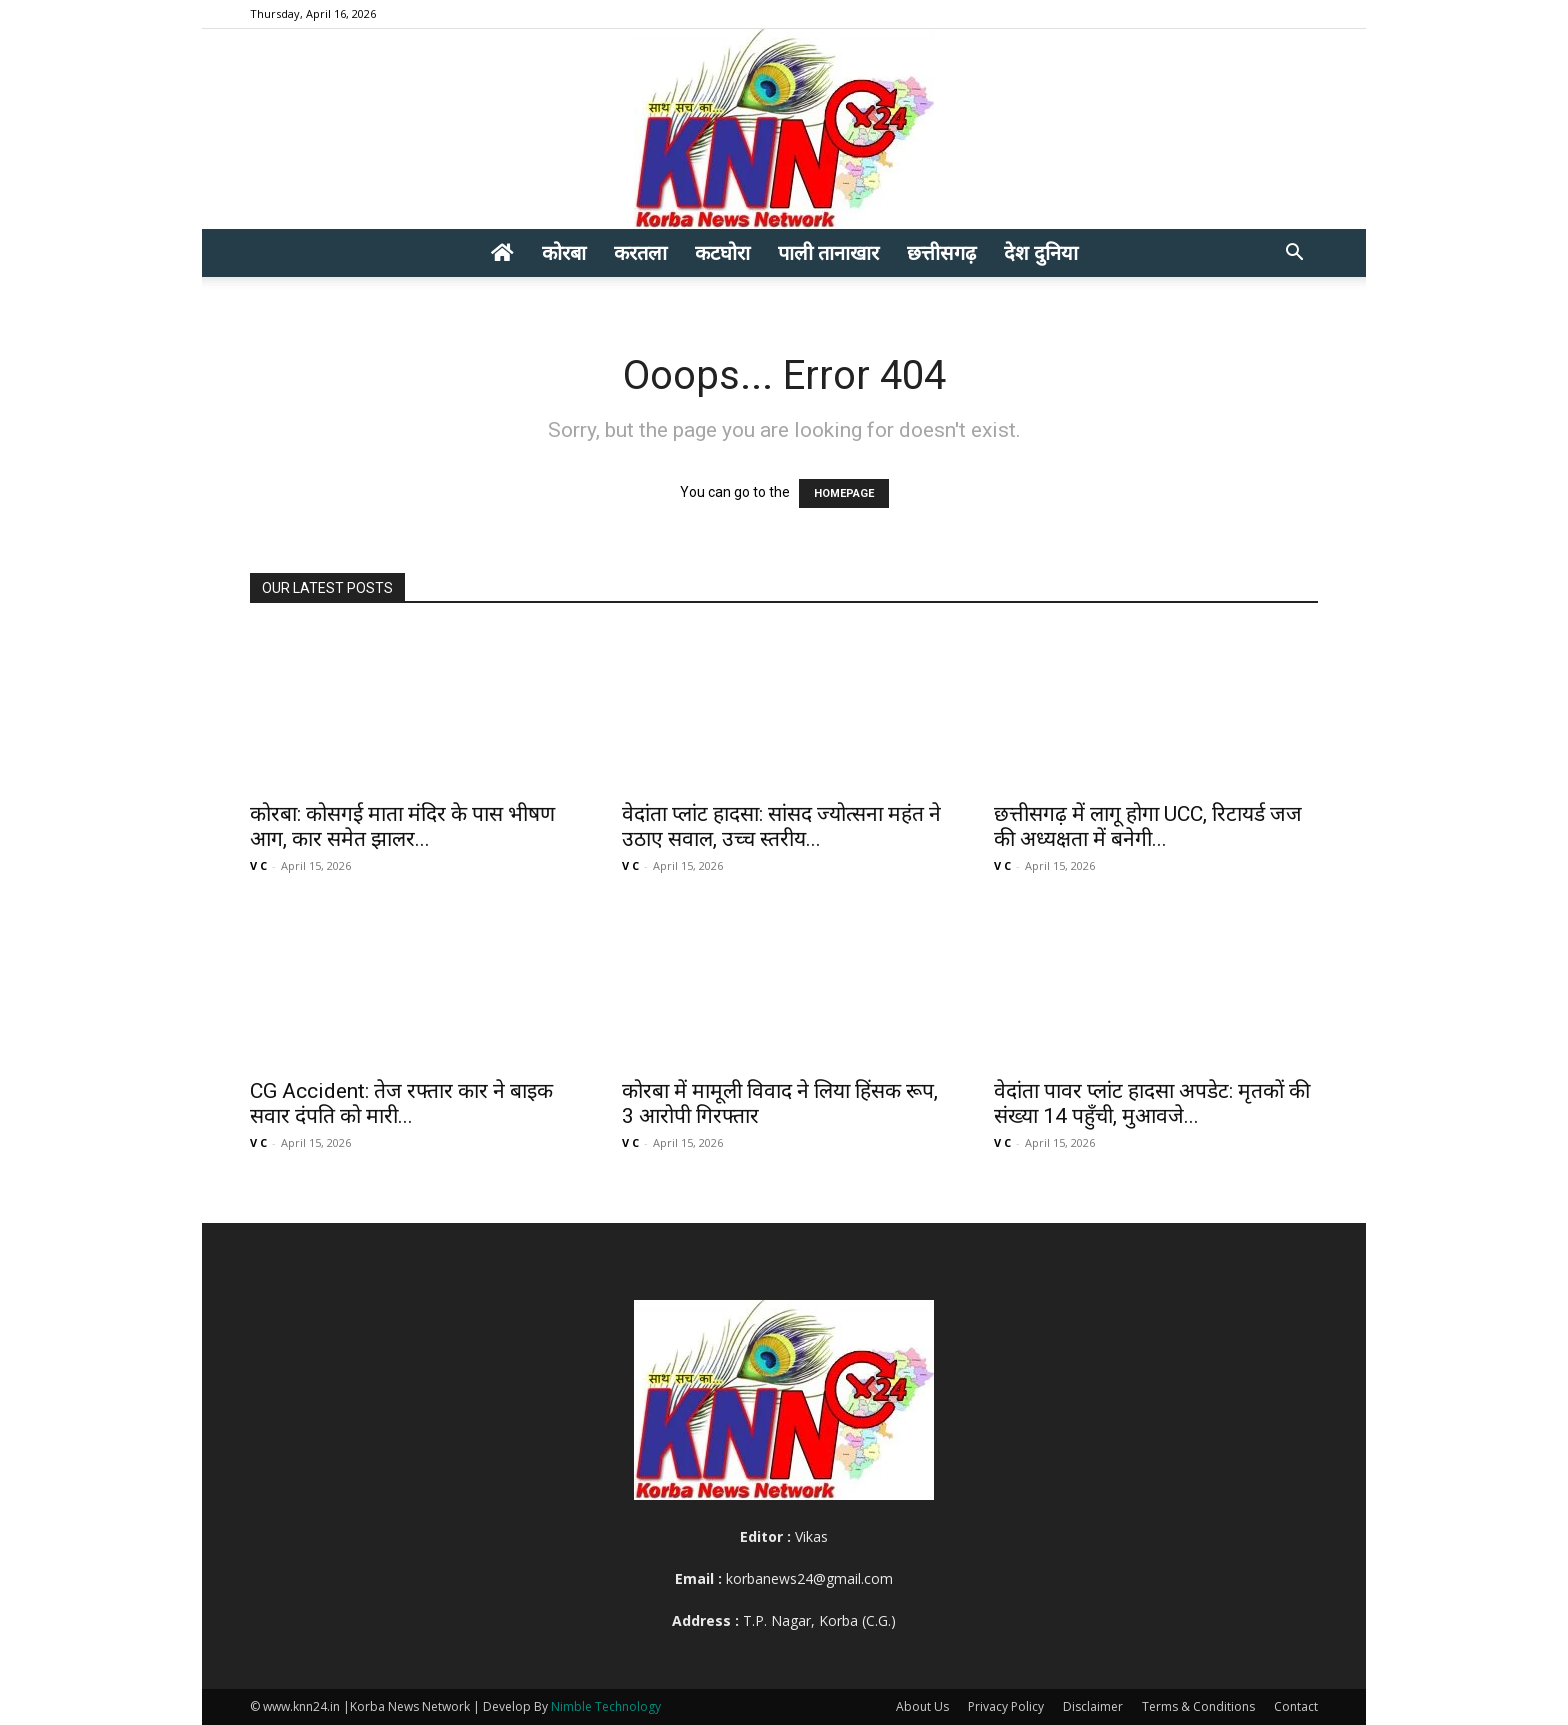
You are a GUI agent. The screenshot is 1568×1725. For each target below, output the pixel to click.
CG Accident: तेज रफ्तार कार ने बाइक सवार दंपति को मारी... (401, 1103)
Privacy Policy (1006, 1706)
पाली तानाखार (828, 252)
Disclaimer (1093, 1706)
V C (258, 865)
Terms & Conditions (1198, 1706)
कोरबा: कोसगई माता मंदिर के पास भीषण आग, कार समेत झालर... (402, 826)
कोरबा (564, 252)
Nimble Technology (606, 1706)
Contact (1296, 1706)
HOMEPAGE (844, 493)
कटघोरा (722, 252)
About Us (922, 1706)
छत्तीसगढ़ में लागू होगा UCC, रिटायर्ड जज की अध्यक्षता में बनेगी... (1148, 826)
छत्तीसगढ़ (941, 252)
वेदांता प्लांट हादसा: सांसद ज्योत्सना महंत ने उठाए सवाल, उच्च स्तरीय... (781, 826)
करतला (640, 252)
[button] (1294, 254)
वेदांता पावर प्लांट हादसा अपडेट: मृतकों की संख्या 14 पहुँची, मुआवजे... (1152, 1103)
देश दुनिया (1041, 252)
